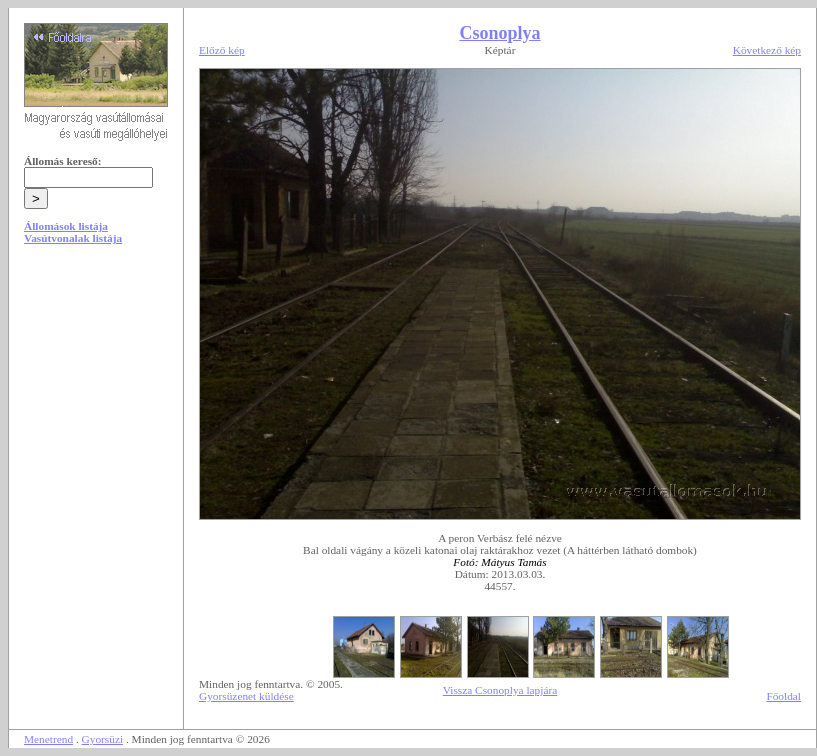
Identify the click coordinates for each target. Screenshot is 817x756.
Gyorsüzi (103, 739)
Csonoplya (499, 33)
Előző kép (222, 50)
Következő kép (767, 50)
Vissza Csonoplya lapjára (500, 690)
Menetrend (48, 739)
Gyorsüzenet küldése (246, 696)
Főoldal (783, 696)
